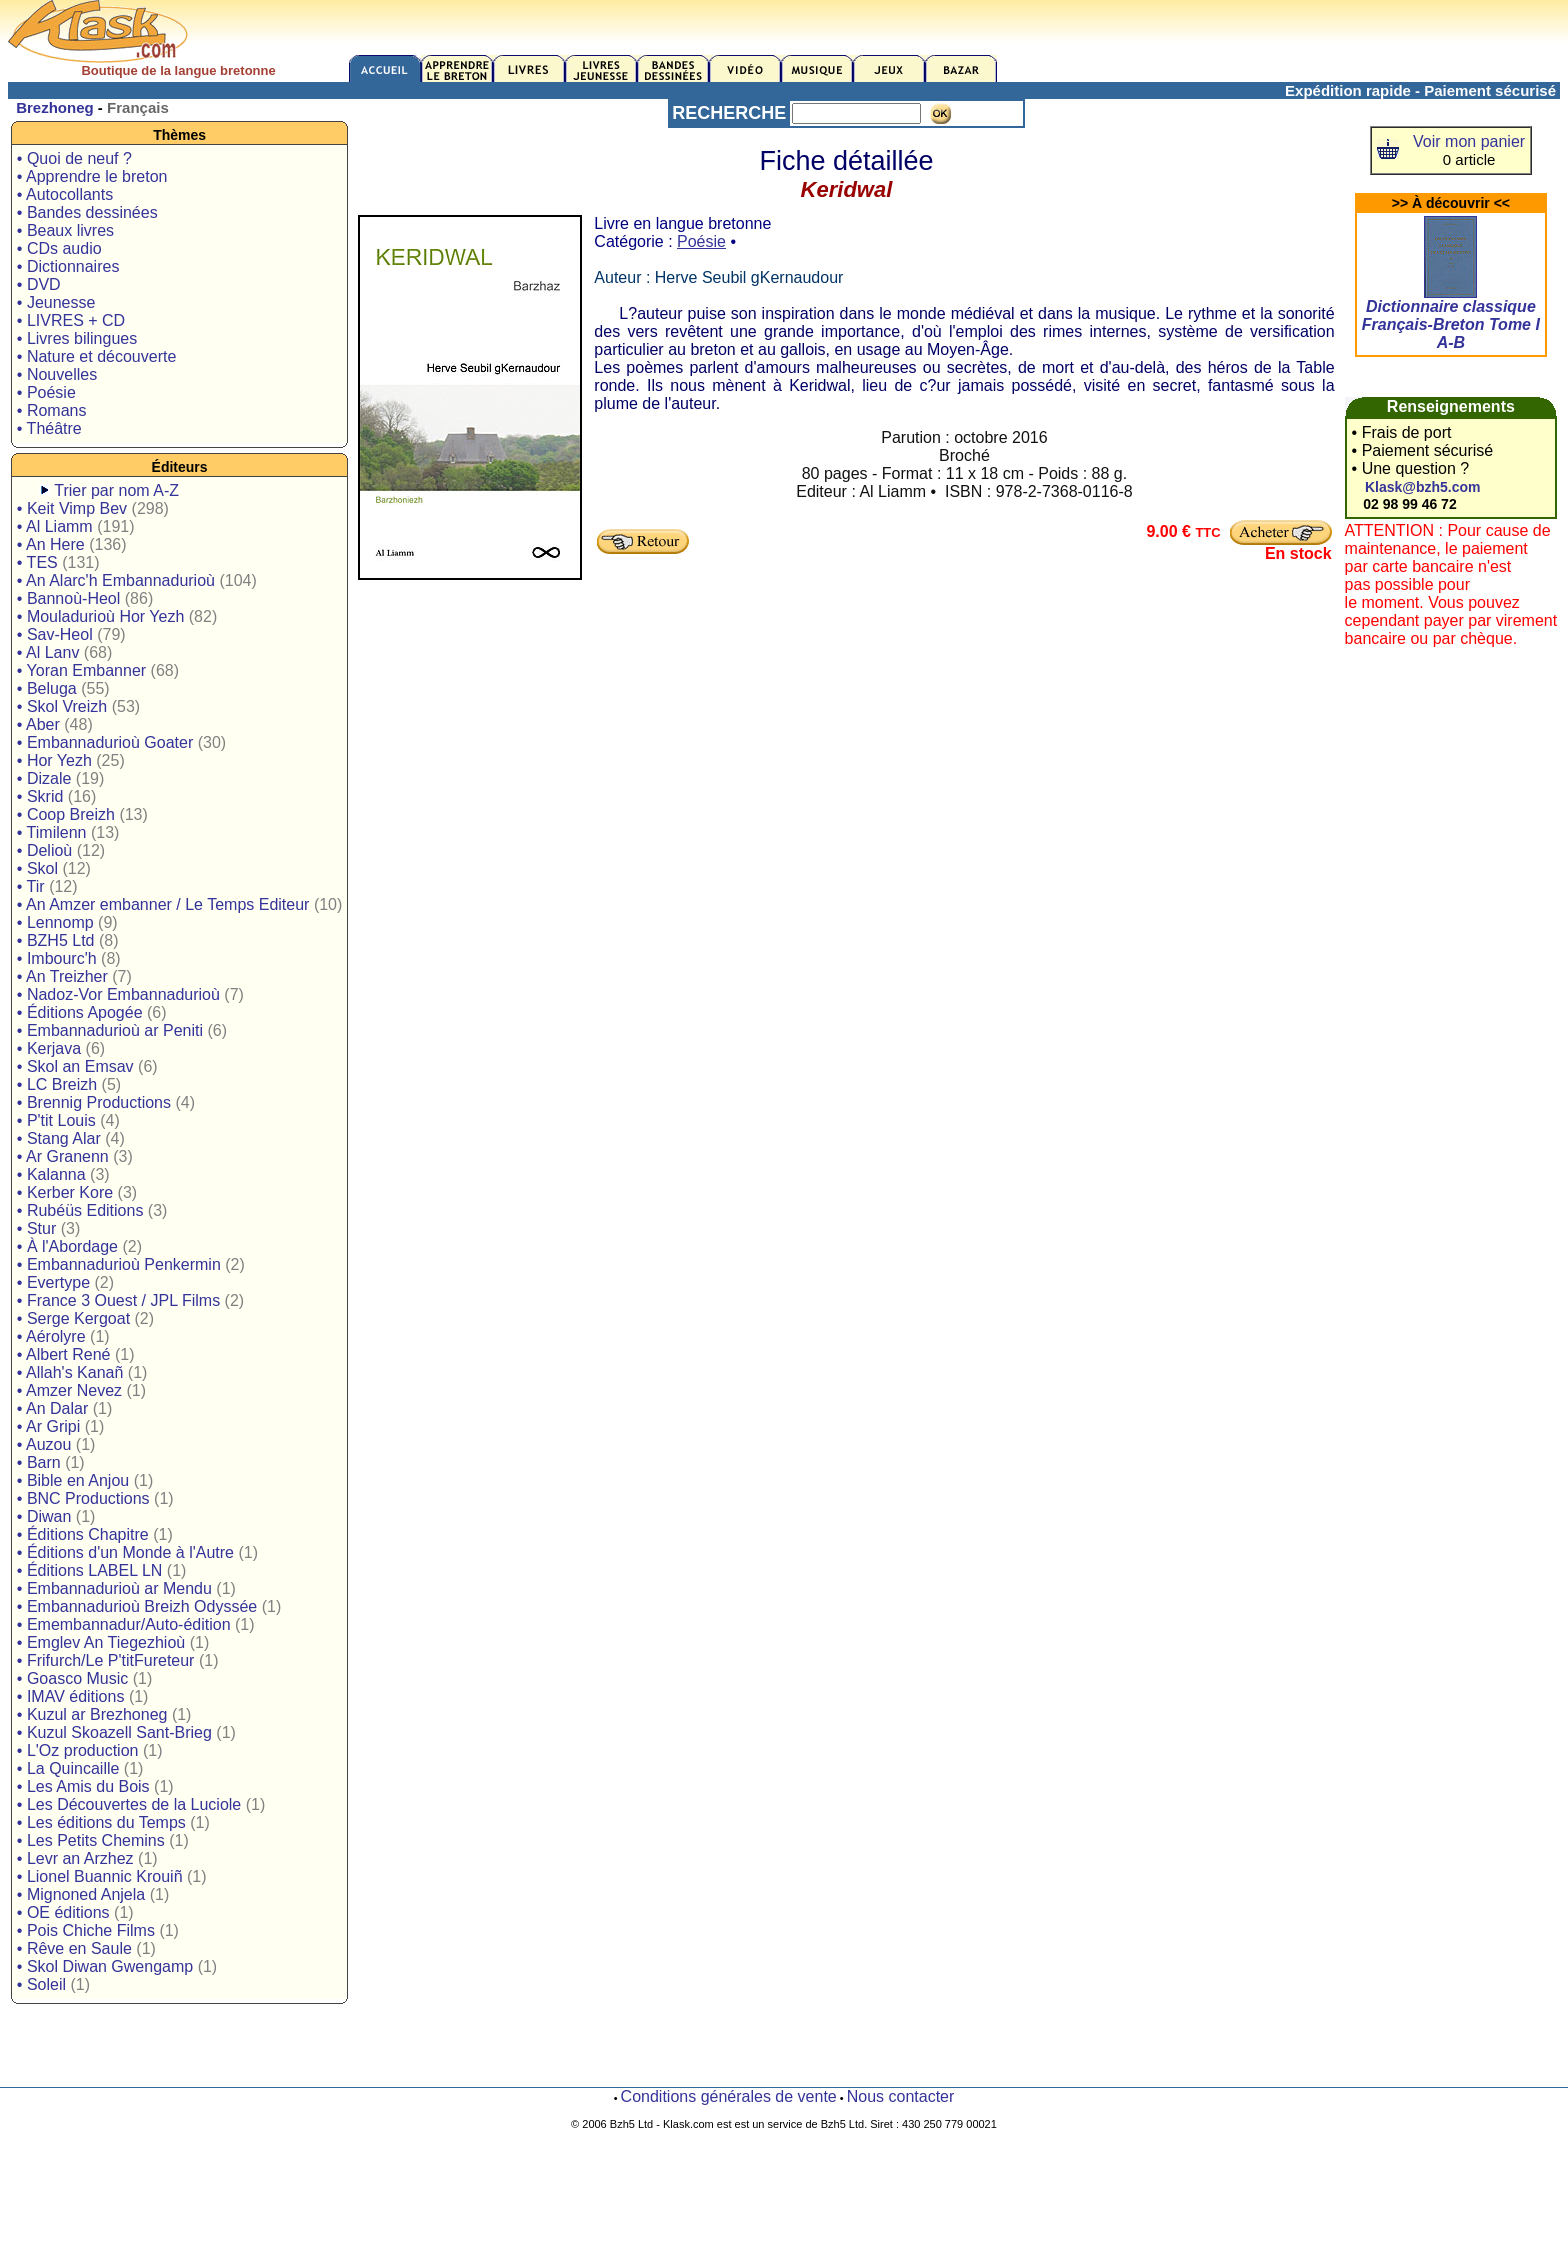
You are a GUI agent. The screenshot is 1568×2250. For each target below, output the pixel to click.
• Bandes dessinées (87, 212)
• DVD (39, 284)
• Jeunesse (56, 302)
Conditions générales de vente (729, 2096)
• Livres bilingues (77, 338)
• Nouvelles (57, 374)
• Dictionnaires (68, 266)
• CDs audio (59, 248)
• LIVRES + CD (71, 320)
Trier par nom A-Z (116, 490)
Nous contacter (901, 2096)
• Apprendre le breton (92, 176)
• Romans (52, 410)
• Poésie (46, 392)
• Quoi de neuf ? (74, 158)
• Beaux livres (65, 230)
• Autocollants (65, 194)
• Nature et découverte (96, 356)
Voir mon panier (1469, 141)
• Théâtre (49, 428)
